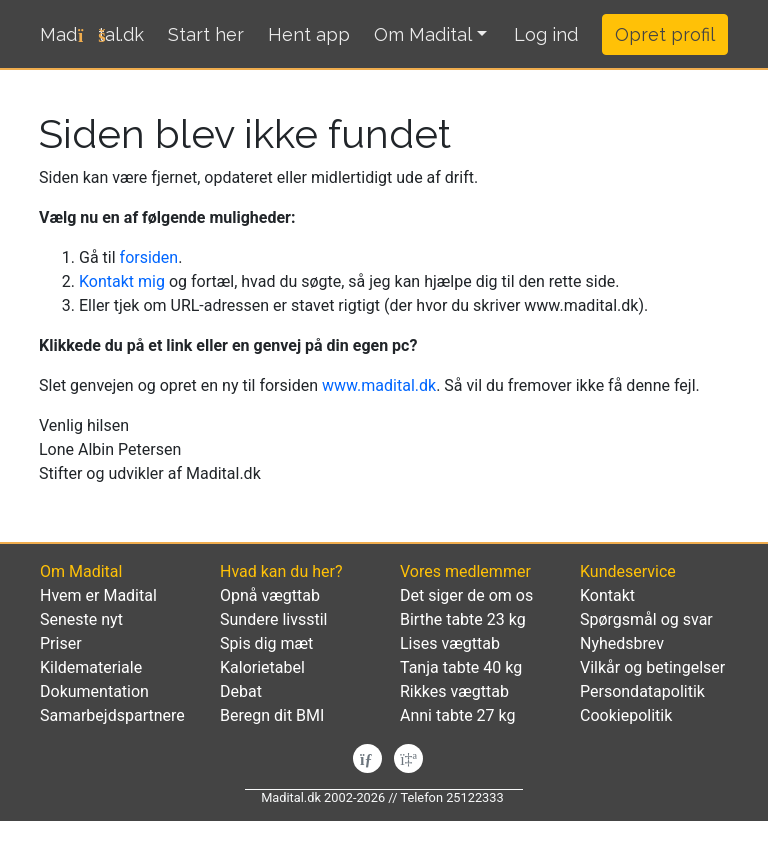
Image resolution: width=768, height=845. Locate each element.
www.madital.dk (379, 385)
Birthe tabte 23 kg (463, 619)
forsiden (149, 257)
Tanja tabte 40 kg (461, 667)
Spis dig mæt (266, 643)
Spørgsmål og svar (646, 619)
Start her (206, 34)
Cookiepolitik (626, 715)
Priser (61, 643)
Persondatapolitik (642, 691)
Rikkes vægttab (454, 691)
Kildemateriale (91, 667)
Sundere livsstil (273, 619)
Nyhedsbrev (622, 643)
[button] (546, 35)
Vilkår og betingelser (652, 667)
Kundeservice (628, 571)
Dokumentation (94, 691)
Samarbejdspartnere (112, 715)
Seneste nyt (81, 619)
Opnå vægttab (270, 595)
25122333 (475, 797)
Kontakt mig (122, 281)
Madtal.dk (92, 34)
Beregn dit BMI (272, 715)
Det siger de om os (466, 595)
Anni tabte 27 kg (457, 715)
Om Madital (423, 34)
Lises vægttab (450, 643)
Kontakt (607, 595)
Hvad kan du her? (281, 571)
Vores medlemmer (465, 571)
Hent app (309, 34)
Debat (241, 691)
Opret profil (665, 34)
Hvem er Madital (98, 595)
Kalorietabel (262, 667)
